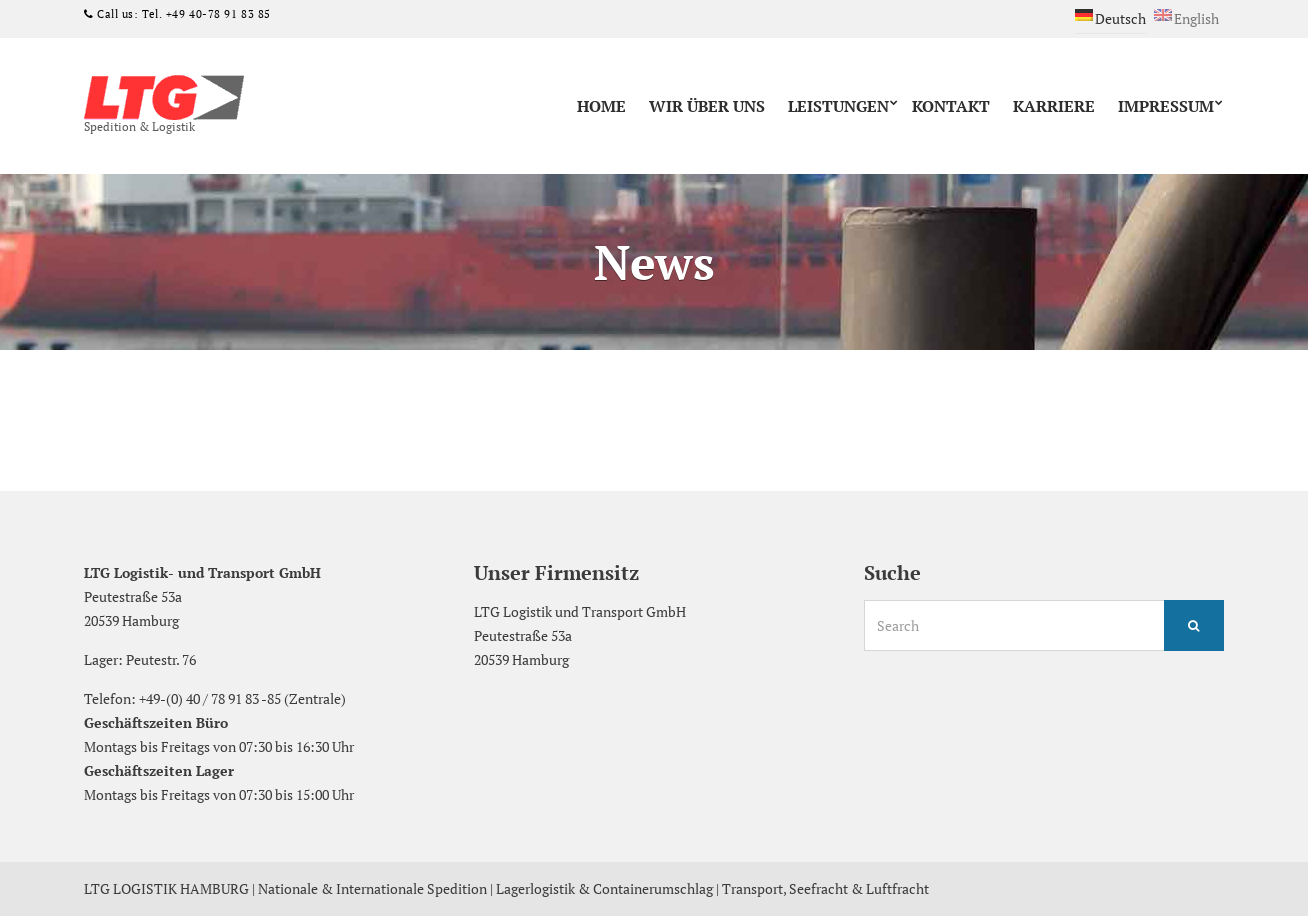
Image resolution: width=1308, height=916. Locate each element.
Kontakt (951, 106)
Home (601, 106)
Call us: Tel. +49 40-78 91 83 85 (182, 14)
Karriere (1054, 106)
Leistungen (838, 106)
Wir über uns (707, 106)
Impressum (1166, 106)
